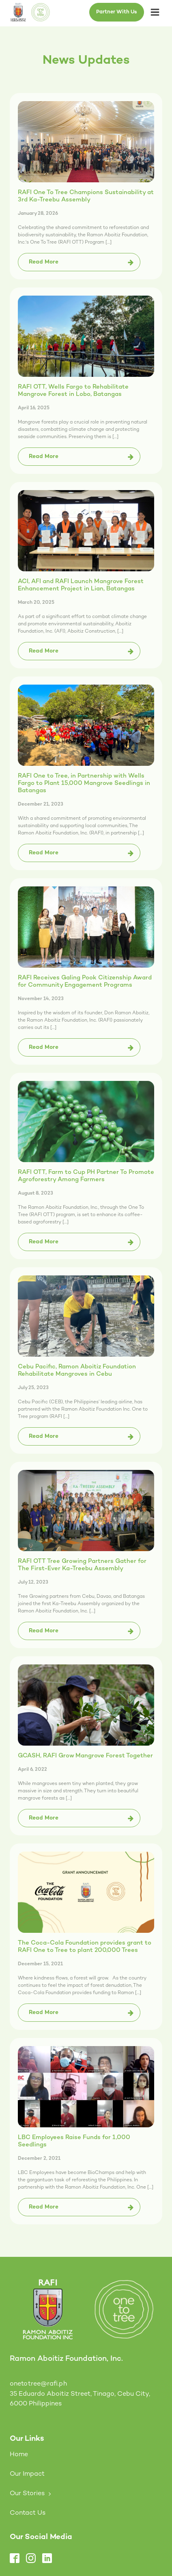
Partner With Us (116, 12)
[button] (79, 262)
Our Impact (27, 2474)
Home (19, 2454)
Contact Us (27, 2513)
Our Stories (27, 2493)
